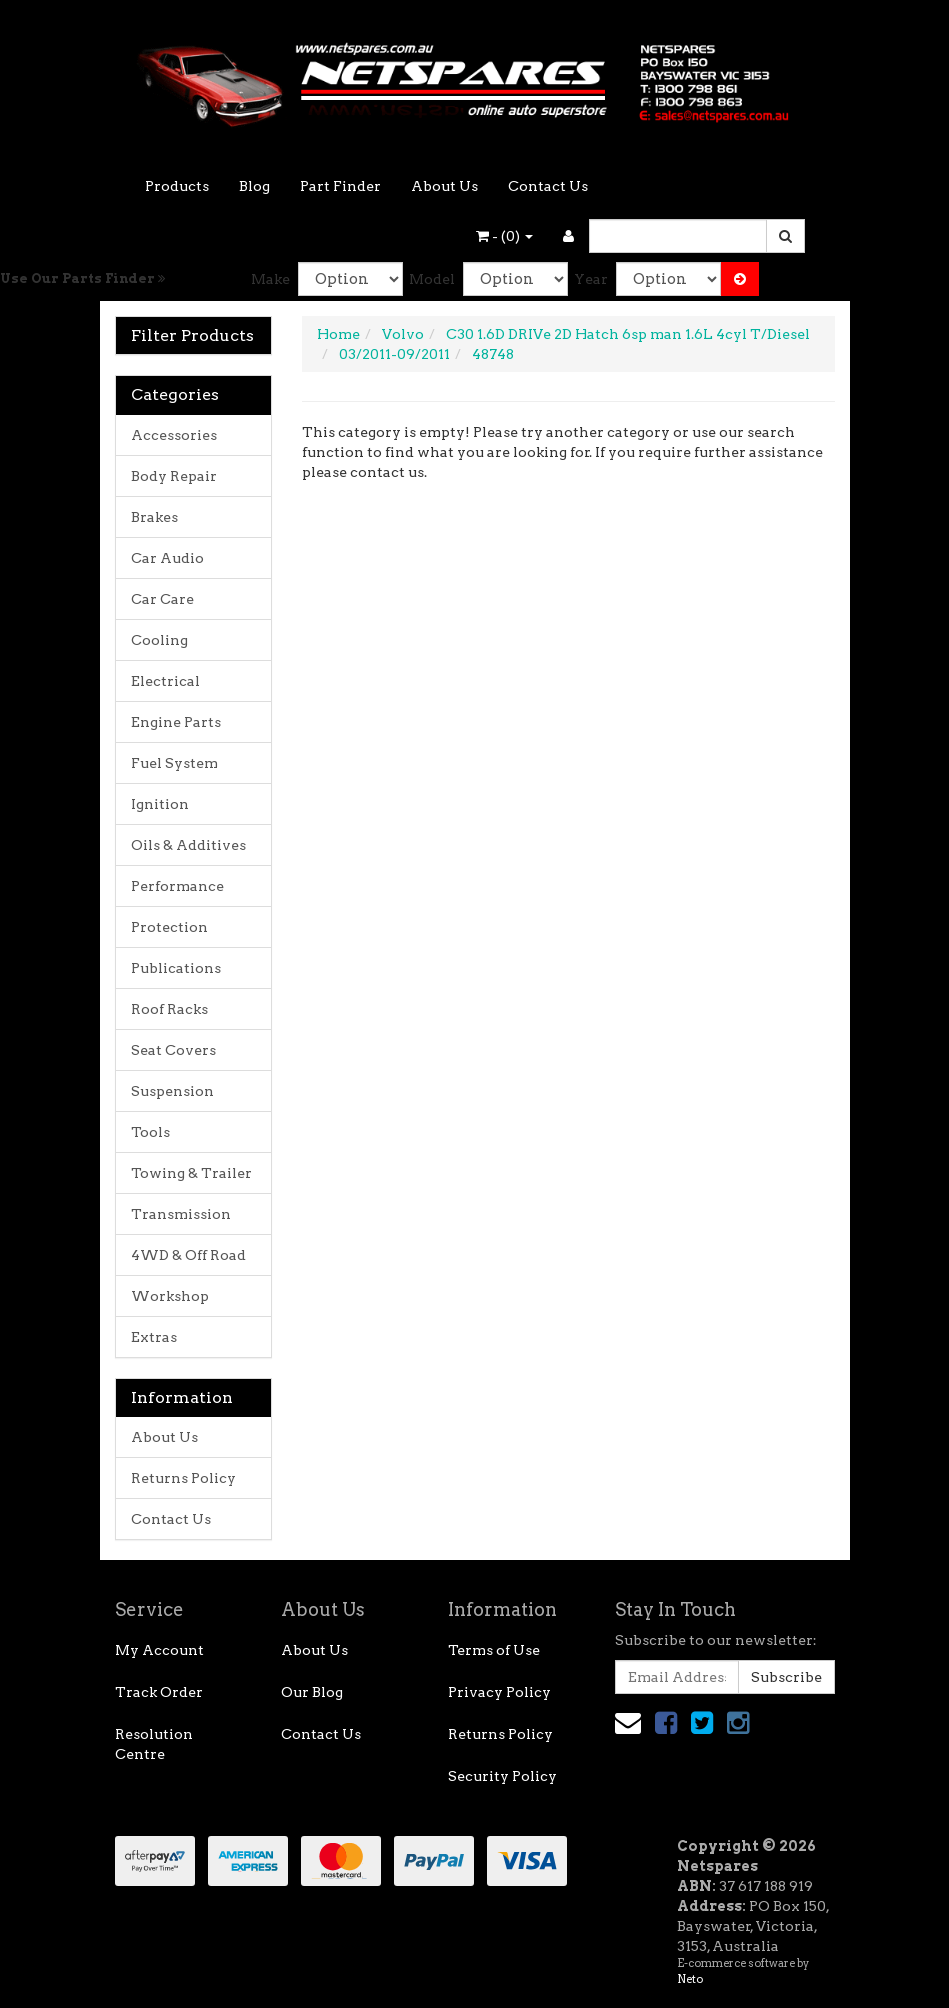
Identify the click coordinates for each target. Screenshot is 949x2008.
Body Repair (174, 476)
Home (338, 334)
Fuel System (174, 763)
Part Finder (340, 186)
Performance (177, 886)
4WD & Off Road (188, 1255)
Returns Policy (183, 1478)
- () (504, 236)
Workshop (170, 1296)
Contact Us (548, 186)
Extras (154, 1337)
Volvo (403, 334)
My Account (159, 1650)
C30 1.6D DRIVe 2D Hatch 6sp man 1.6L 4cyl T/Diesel (628, 334)
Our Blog (312, 1692)
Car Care (162, 599)
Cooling (159, 640)
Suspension (172, 1091)
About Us (444, 186)
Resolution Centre (154, 1744)
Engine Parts (176, 722)
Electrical (165, 681)
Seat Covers (173, 1050)
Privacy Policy (499, 1692)
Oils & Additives (188, 845)
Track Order (159, 1692)
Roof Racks (169, 1009)
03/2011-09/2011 (394, 354)
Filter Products (192, 336)
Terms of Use (494, 1650)
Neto (690, 1979)
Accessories (174, 435)
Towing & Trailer (191, 1173)
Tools (150, 1132)
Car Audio (167, 558)
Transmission (181, 1214)
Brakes (154, 517)
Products (177, 186)
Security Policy (502, 1776)
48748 (493, 354)
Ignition (160, 804)
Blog (254, 186)
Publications (176, 968)
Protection (169, 927)
